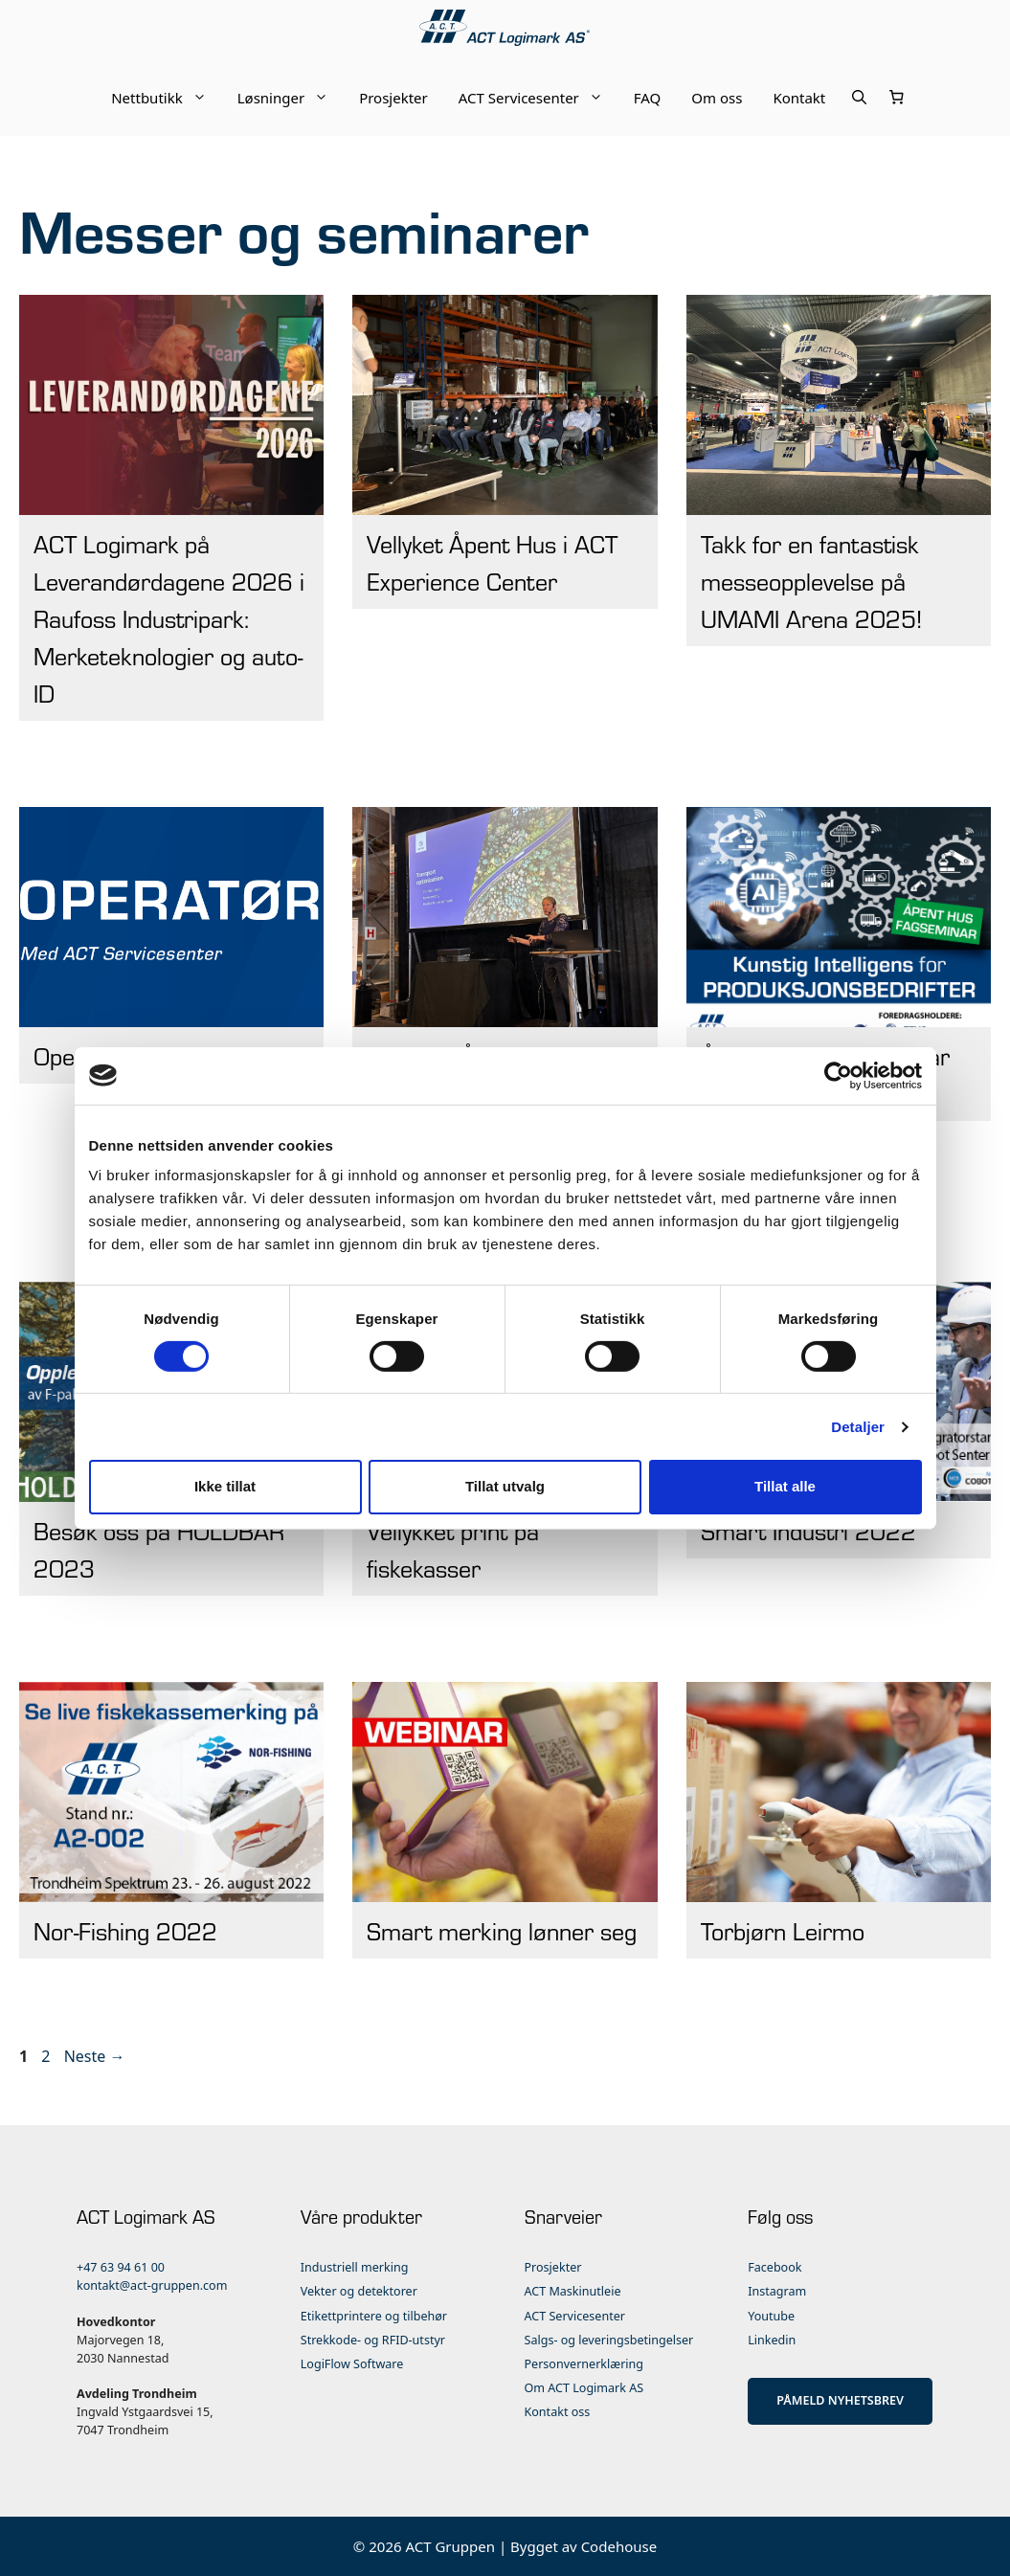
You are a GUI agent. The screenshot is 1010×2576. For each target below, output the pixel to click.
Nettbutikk (166, 97)
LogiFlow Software (352, 2364)
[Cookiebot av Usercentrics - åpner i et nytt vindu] (838, 1075)
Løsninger (290, 97)
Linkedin (772, 2340)
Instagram (777, 2291)
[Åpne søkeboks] (859, 97)
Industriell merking (355, 2267)
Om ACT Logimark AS (584, 2388)
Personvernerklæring (584, 2364)
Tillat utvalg (505, 1486)
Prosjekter (393, 97)
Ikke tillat (225, 1486)
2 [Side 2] (47, 2056)
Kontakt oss (558, 2412)
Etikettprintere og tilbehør (374, 2316)
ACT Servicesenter (538, 97)
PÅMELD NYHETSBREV (840, 2400)
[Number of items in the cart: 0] (896, 97)
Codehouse (619, 2546)
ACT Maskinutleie (573, 2291)
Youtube (771, 2316)
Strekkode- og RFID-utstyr (373, 2340)
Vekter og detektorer (359, 2291)
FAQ (648, 97)
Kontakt (799, 97)
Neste (94, 2056)
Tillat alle (785, 1486)
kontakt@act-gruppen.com (152, 2285)
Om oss (716, 97)
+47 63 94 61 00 (121, 2267)
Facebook (774, 2267)
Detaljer (858, 1427)
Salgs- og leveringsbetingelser (609, 2340)
